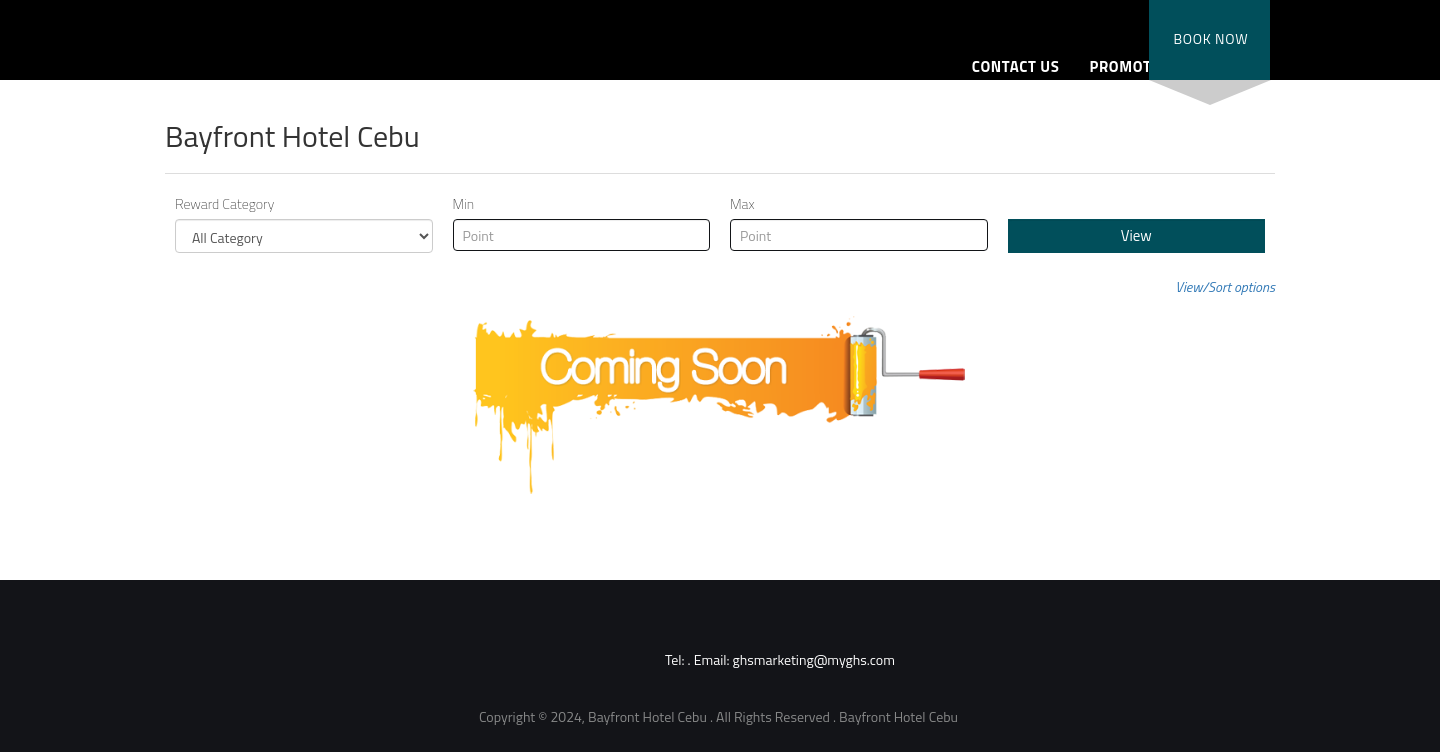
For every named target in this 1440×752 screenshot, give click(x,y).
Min (464, 204)
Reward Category (224, 204)
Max (742, 204)
